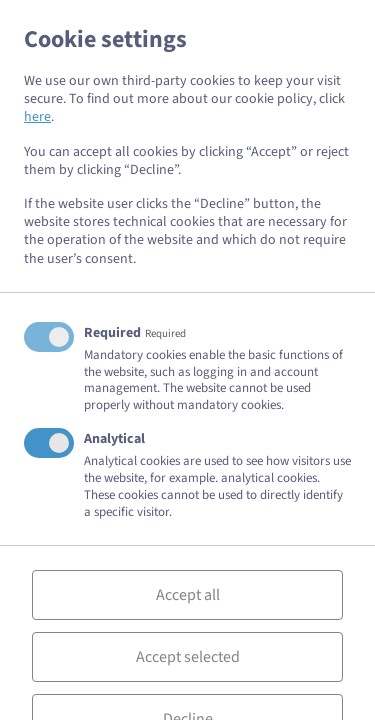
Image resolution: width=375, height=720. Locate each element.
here (37, 117)
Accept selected (188, 657)
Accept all (188, 595)
